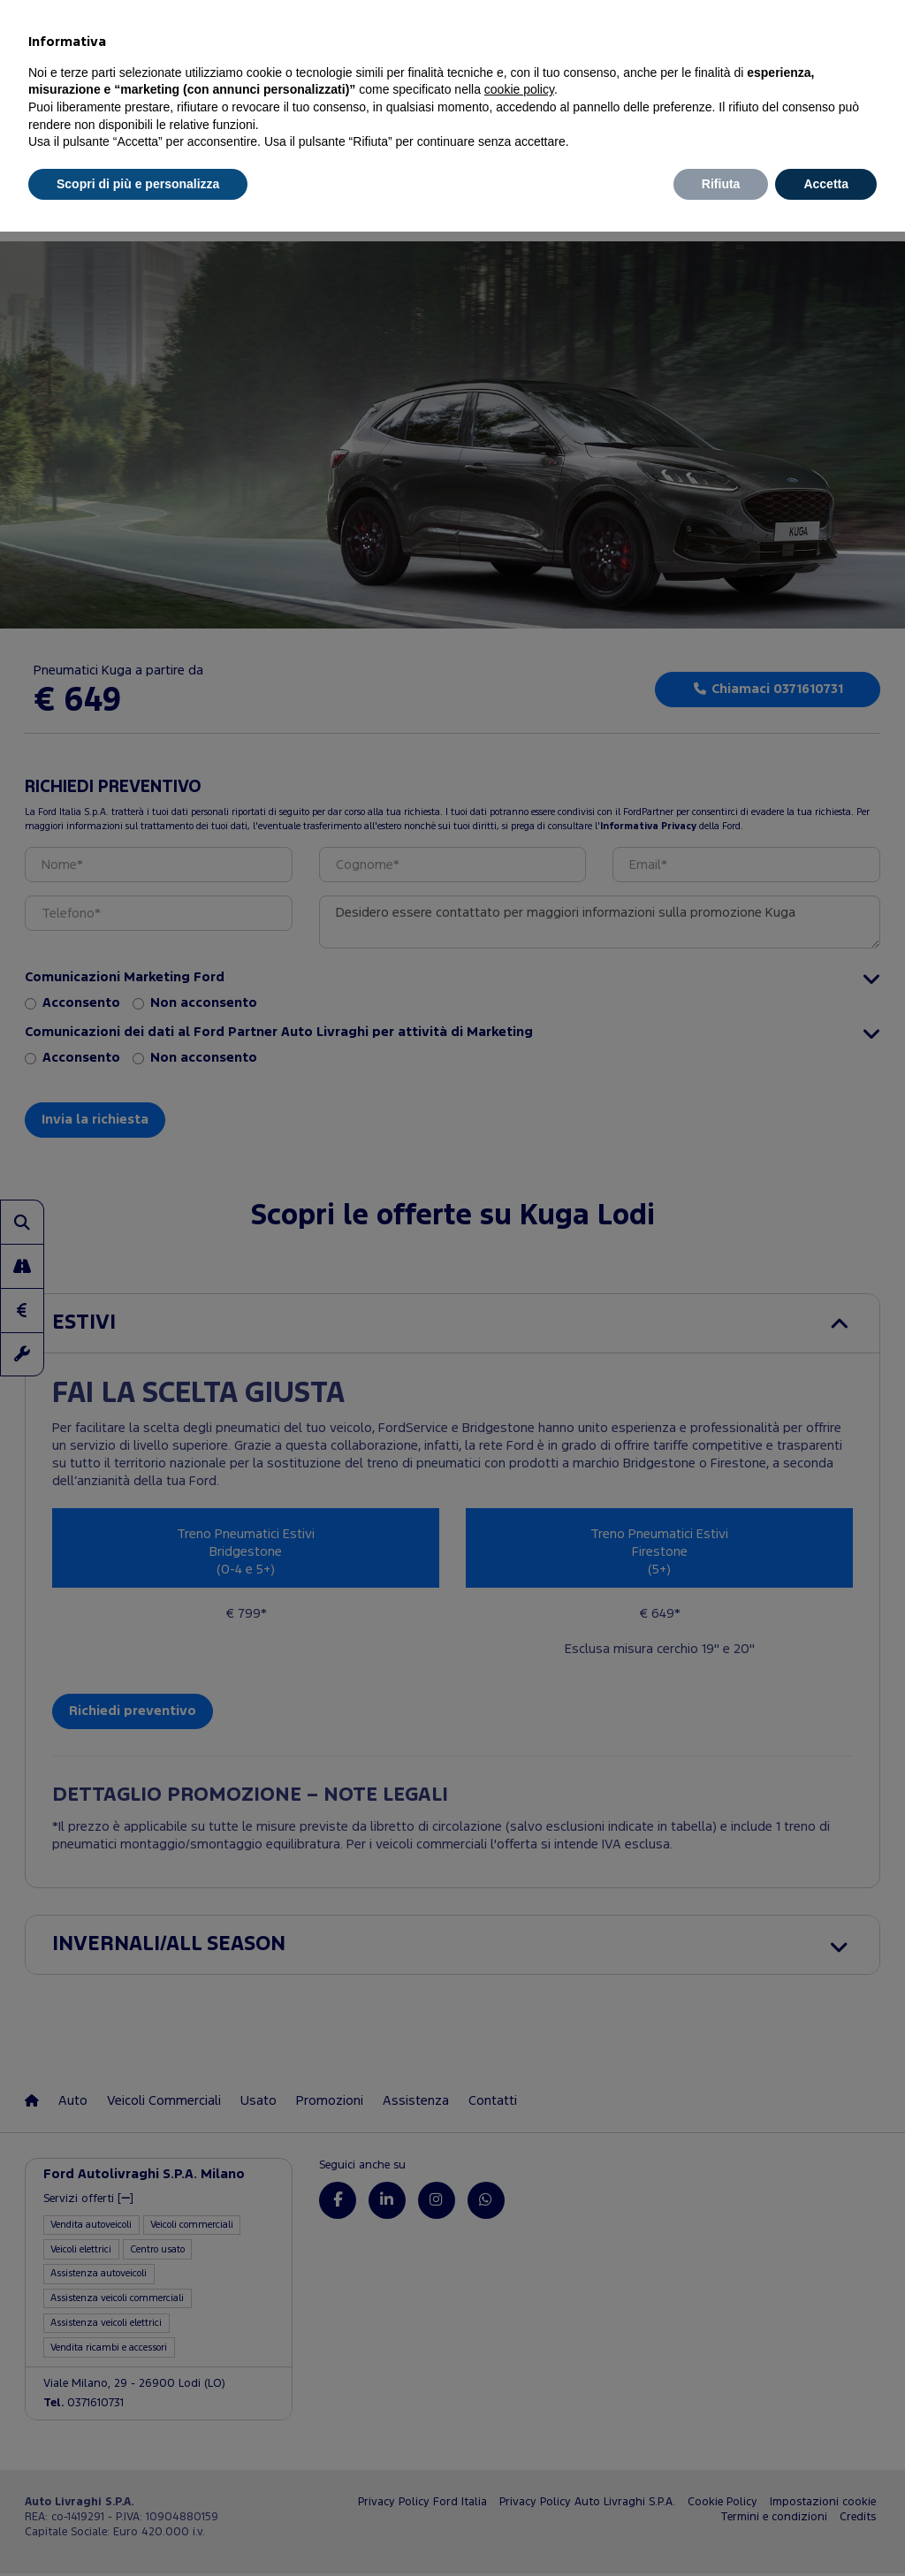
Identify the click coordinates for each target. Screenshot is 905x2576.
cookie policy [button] (519, 89)
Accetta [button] (825, 184)
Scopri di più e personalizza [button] (138, 184)
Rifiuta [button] (721, 184)
